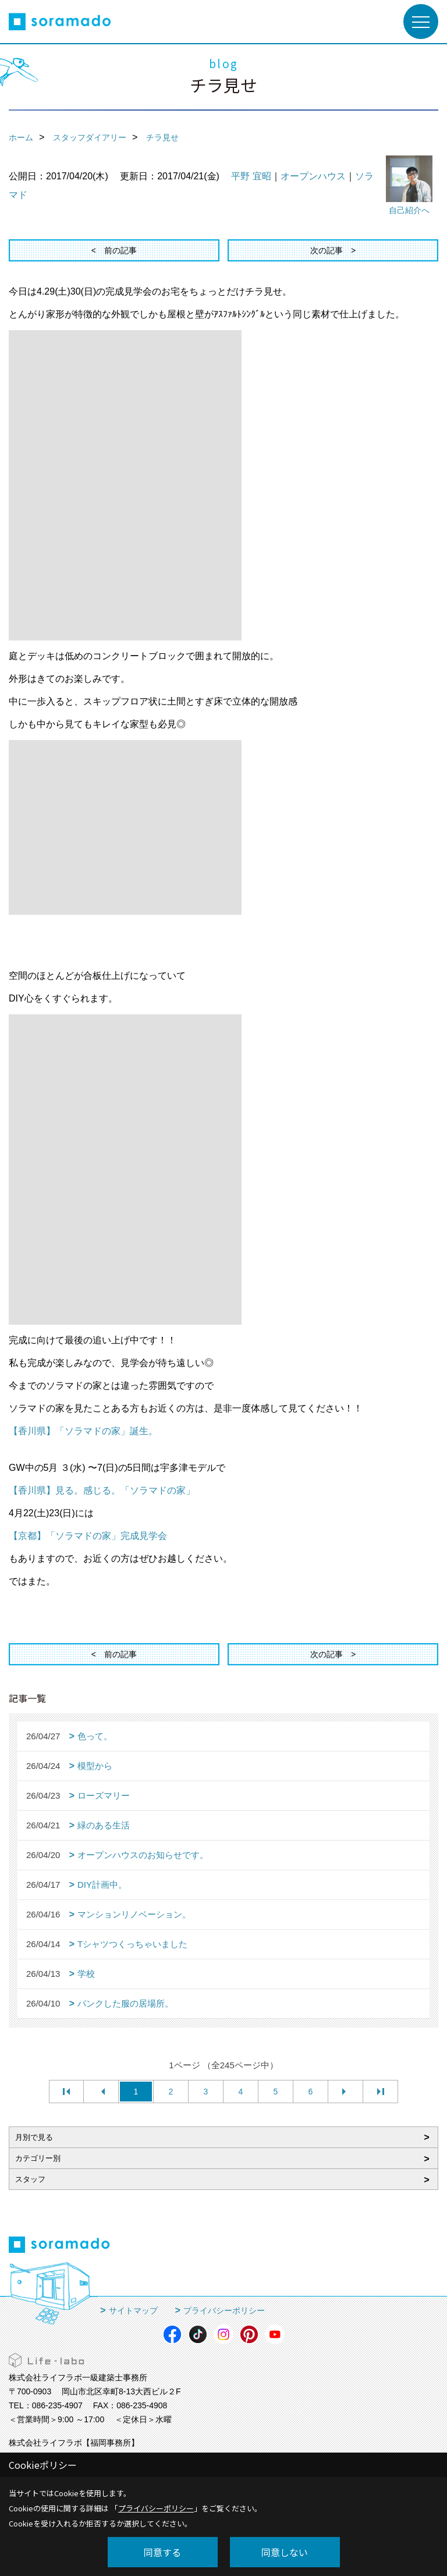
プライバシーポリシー (224, 2310)
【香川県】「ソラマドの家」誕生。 (83, 1431)
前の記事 (120, 250)
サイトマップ (133, 2310)
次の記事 (326, 250)
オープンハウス (313, 176)
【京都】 (88, 1536)
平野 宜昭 (251, 176)
